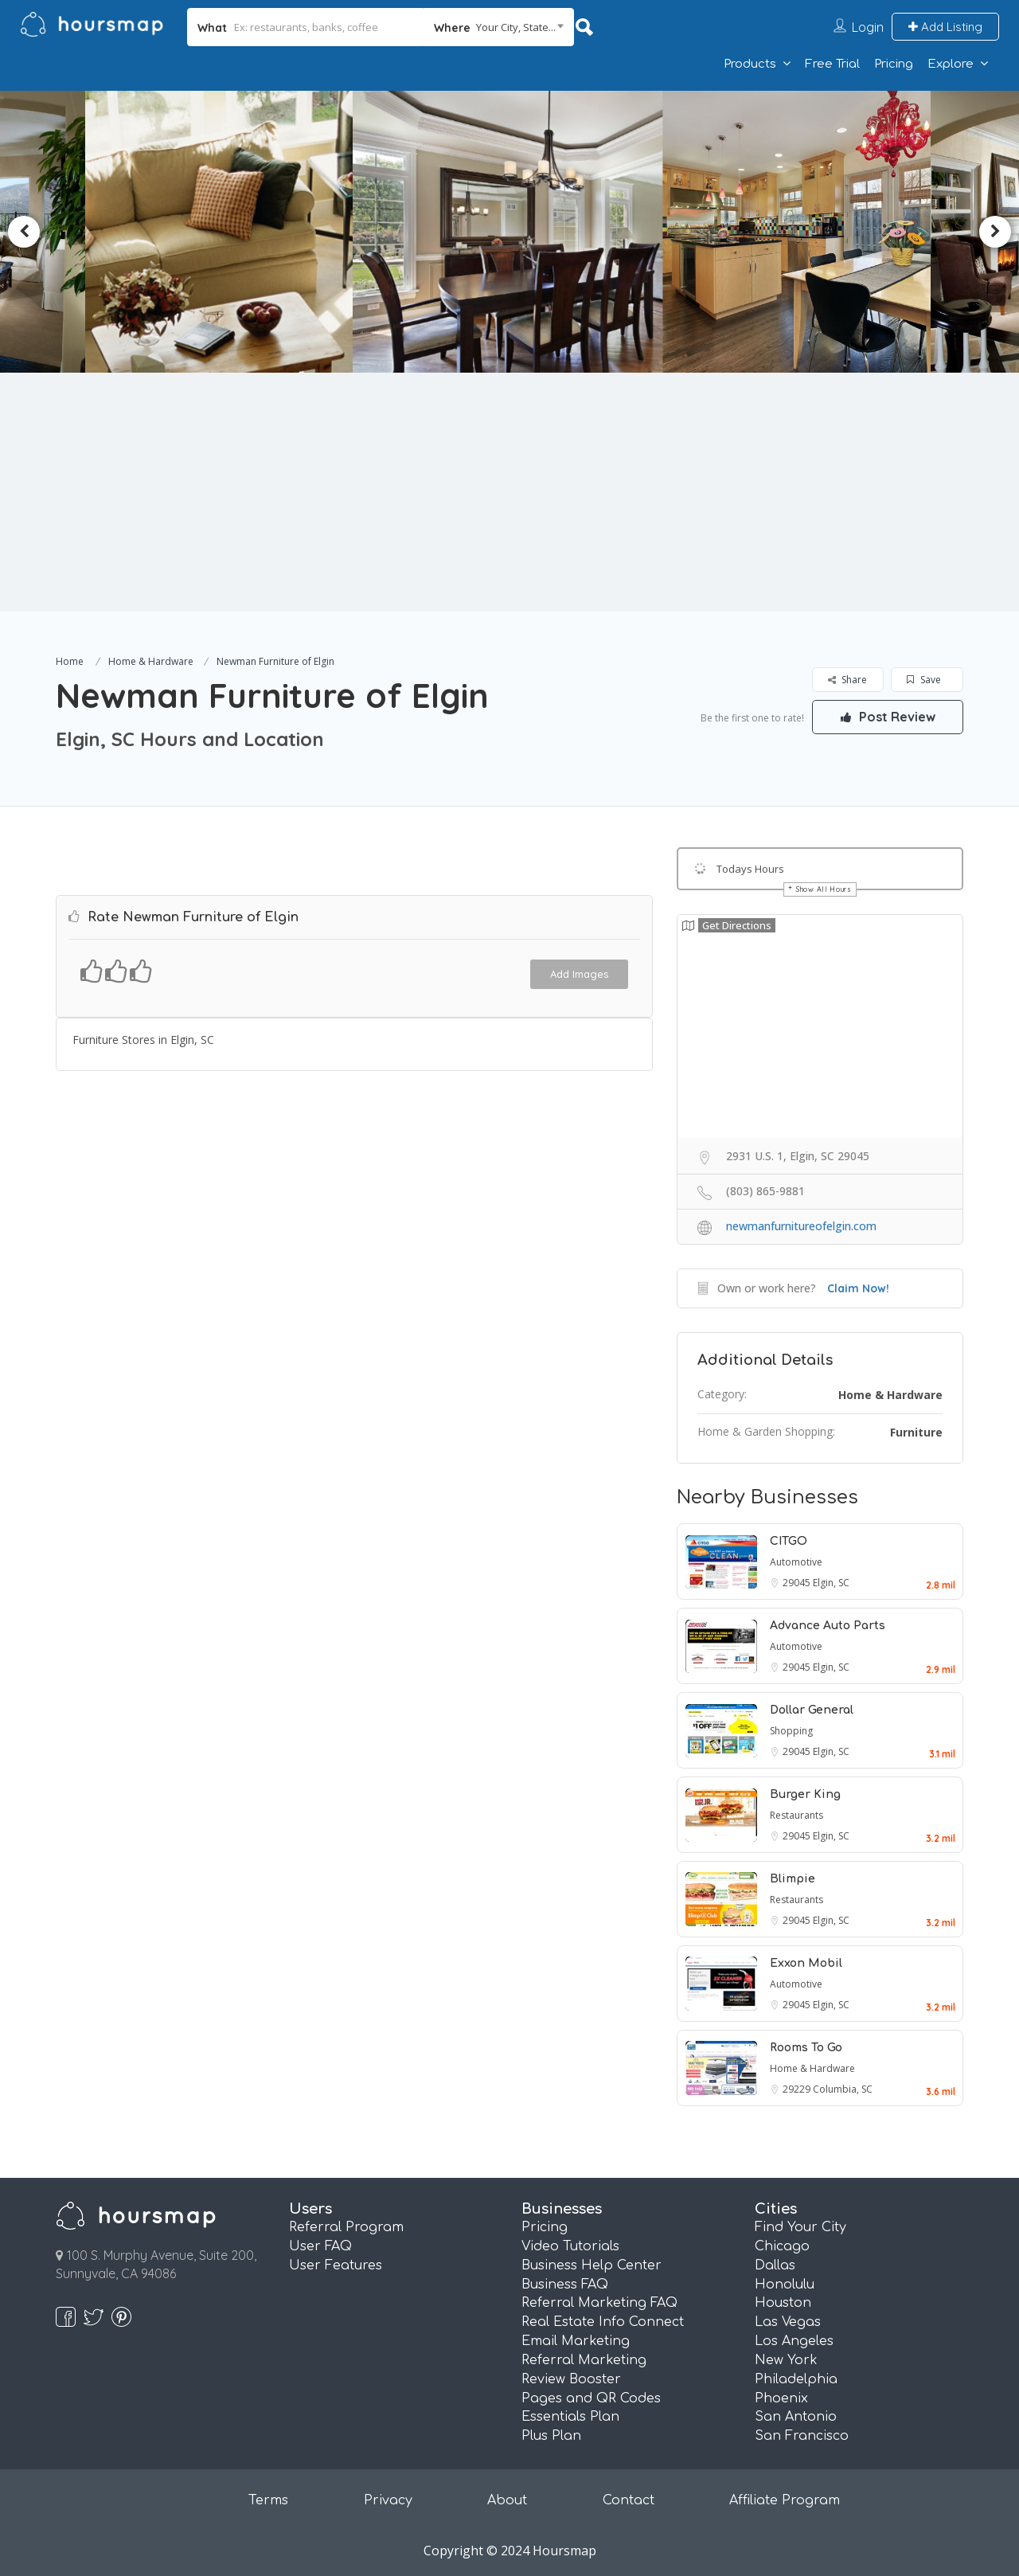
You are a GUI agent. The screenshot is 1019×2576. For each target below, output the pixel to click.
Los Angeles (794, 2341)
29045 (798, 1582)
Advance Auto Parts (827, 1626)
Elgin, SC (831, 1582)
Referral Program (346, 2227)
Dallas (775, 2265)
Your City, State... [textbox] (516, 27)
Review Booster (571, 2379)
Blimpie (792, 1879)
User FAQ (320, 2246)
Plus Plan (551, 2436)
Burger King (805, 1794)
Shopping (791, 1731)
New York (786, 2360)
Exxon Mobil (806, 1963)
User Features (335, 2265)
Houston (783, 2303)
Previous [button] (24, 232)
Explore (950, 64)
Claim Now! (858, 1288)
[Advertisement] (509, 492)
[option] (228, 232)
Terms (268, 2500)
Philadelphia (796, 2379)
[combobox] (498, 27)
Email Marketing (575, 2341)
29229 (798, 2089)
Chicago (782, 2246)
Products (750, 64)
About (507, 2500)
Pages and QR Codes (591, 2398)
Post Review (887, 717)
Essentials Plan (570, 2417)
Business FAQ (564, 2284)
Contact (628, 2500)
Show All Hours (824, 889)
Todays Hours (750, 869)
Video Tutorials (570, 2246)
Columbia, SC (843, 2089)
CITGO (788, 1541)
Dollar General (811, 1710)
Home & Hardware (150, 661)
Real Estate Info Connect (602, 2322)
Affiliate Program (784, 2500)
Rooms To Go (806, 2048)
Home (70, 661)
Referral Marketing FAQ (599, 2303)
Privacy (388, 2500)
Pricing (893, 64)
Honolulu (784, 2284)
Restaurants (796, 1815)
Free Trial (832, 64)
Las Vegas (788, 2322)
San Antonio (796, 2417)
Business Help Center (591, 2265)
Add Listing (945, 26)
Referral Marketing (583, 2360)
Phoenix (781, 2398)
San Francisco (802, 2436)
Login (868, 27)
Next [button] (995, 232)
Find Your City (800, 2227)
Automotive (796, 1562)
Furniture (916, 1432)
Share (847, 679)
